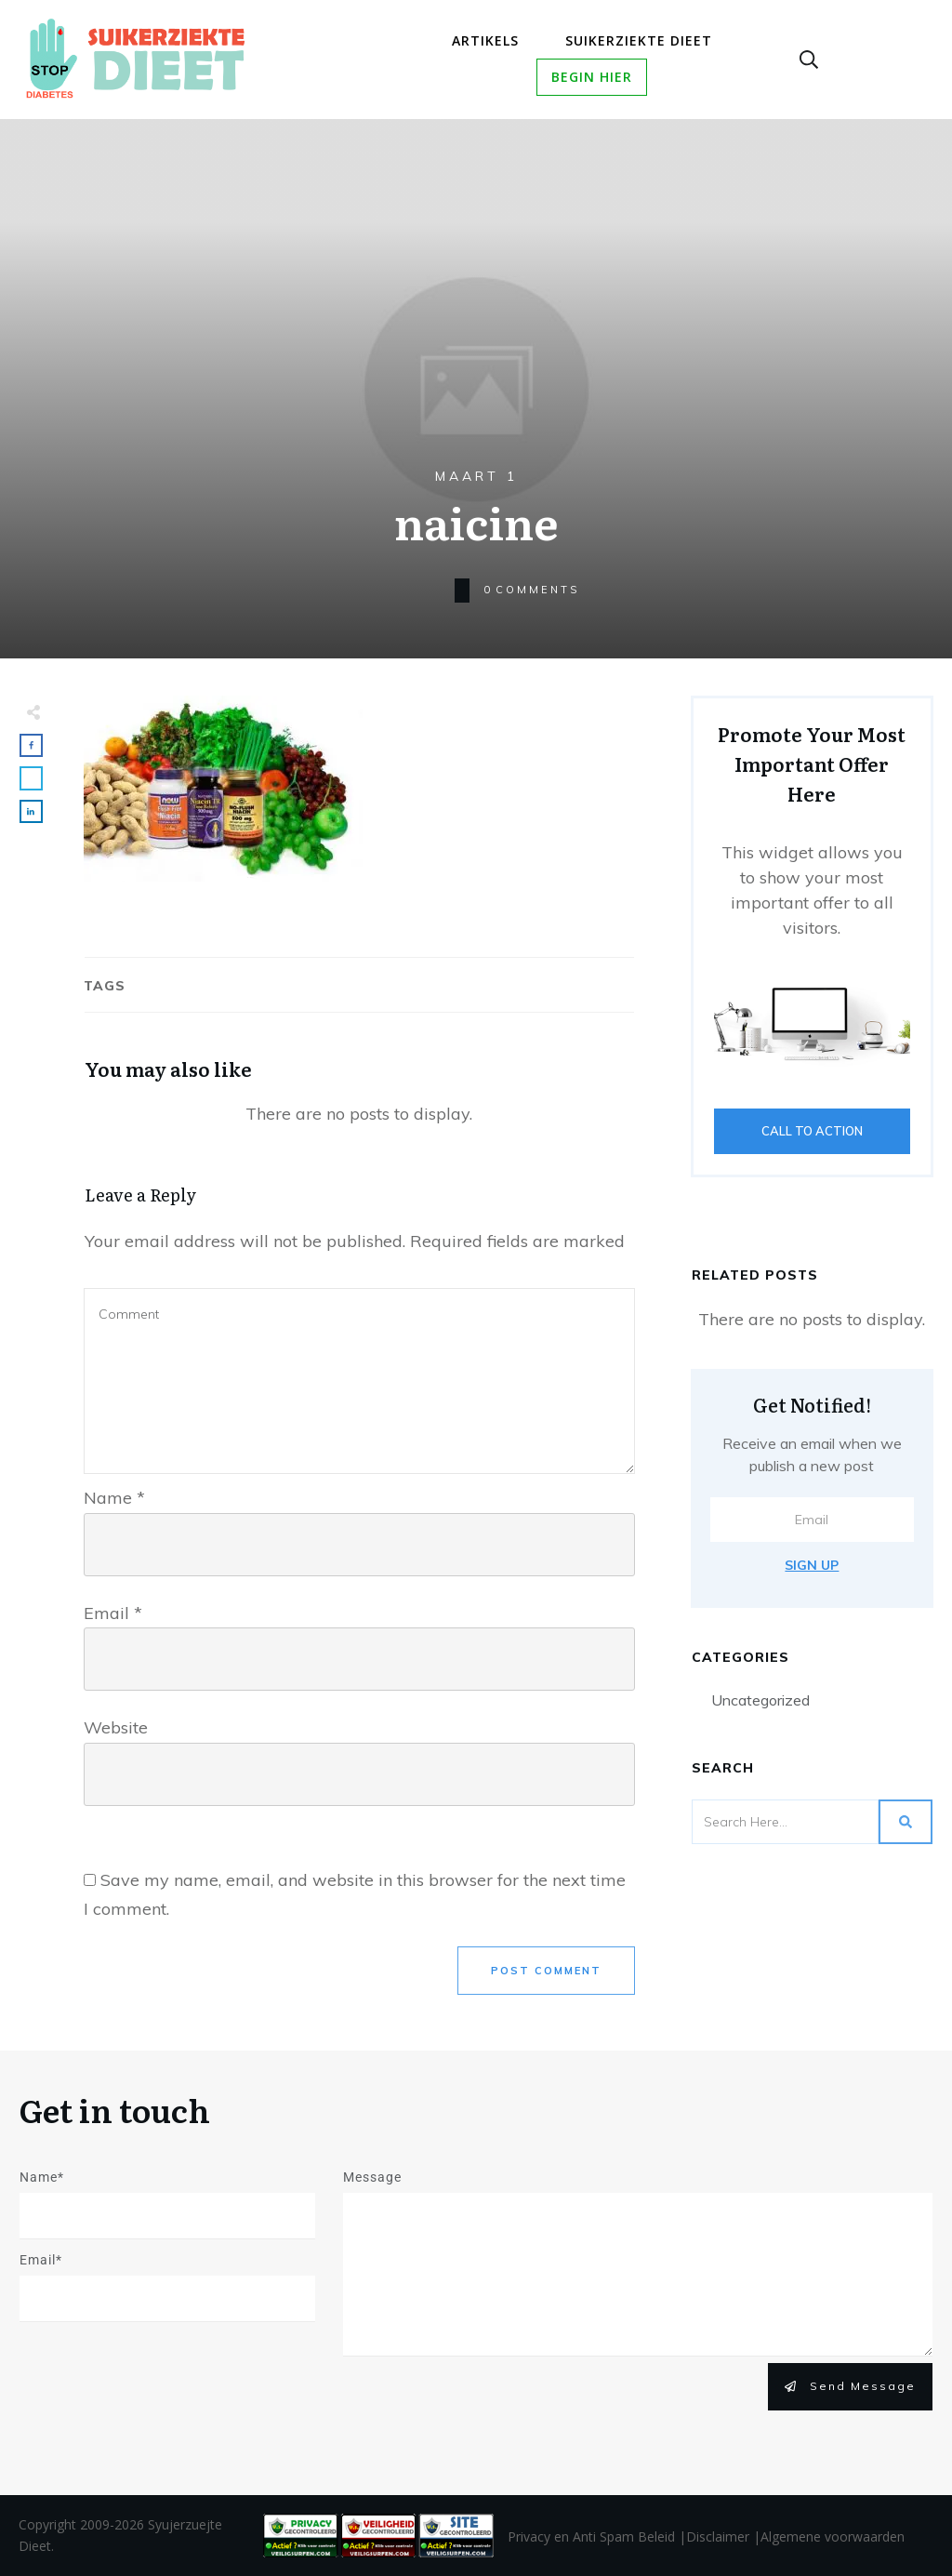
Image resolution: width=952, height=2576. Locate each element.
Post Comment (546, 1970)
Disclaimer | (723, 2536)
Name (114, 1497)
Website (116, 1727)
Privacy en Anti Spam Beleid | (597, 2536)
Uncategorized (760, 1700)
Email (113, 1613)
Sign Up (812, 1565)
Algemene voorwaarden (832, 2536)
